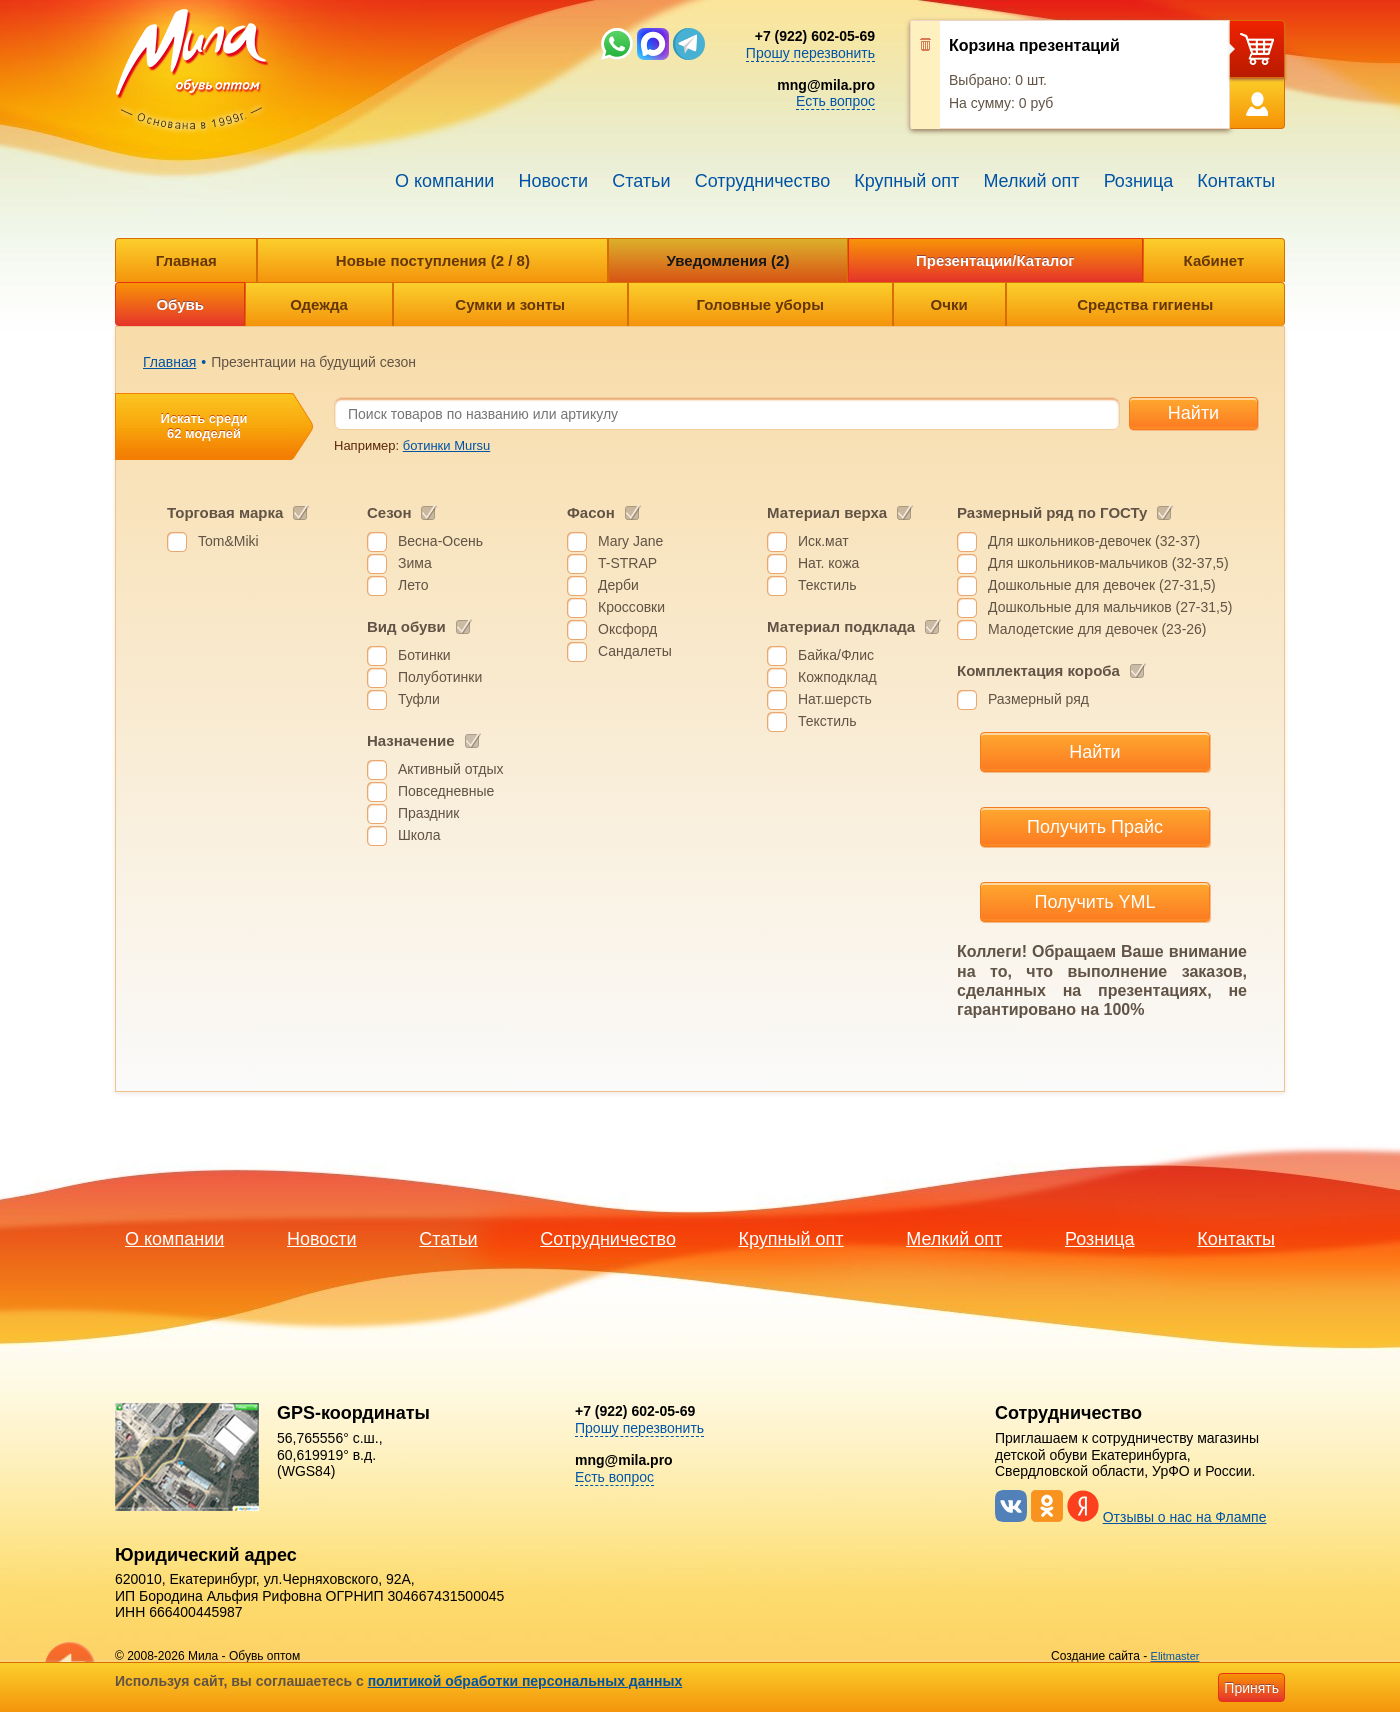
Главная (186, 260)
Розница (1139, 181)
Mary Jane (630, 541)
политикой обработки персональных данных (525, 1681)
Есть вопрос (835, 101)
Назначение (411, 740)
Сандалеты (635, 651)
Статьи (641, 181)
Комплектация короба (1038, 670)
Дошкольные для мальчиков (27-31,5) (1110, 607)
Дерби (618, 585)
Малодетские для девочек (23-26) (1097, 629)
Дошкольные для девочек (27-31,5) (1102, 585)
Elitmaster (1175, 1656)
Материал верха (827, 512)
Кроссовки (631, 607)
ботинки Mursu (446, 445)
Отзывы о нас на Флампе (1185, 1517)
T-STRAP (627, 563)
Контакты (1236, 181)
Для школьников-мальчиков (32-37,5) (1108, 563)
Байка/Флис (836, 655)
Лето (413, 585)
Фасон (591, 512)
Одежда (318, 304)
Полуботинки (440, 677)
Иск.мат (823, 541)
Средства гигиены (1145, 304)
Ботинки (424, 655)
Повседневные (446, 791)
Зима (415, 563)
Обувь (180, 304)
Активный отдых (450, 769)
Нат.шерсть (835, 699)
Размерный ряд (1038, 699)
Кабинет (1214, 260)
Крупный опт (906, 181)
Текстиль (827, 585)
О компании (444, 181)
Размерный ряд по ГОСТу (1052, 512)
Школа (419, 835)
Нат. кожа (828, 563)
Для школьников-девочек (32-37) (1094, 541)
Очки (949, 304)
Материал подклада (841, 626)
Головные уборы (760, 304)
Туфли (419, 699)
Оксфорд (627, 629)
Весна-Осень (440, 541)
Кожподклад (837, 677)
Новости (553, 181)
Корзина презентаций (1034, 45)
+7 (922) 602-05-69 (815, 36)
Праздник (428, 813)
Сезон (389, 512)
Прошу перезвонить (810, 53)
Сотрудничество (763, 181)
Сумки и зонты (510, 304)
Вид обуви (406, 626)
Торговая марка (225, 512)
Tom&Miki (228, 541)
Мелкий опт (1031, 181)
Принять (1251, 1688)
